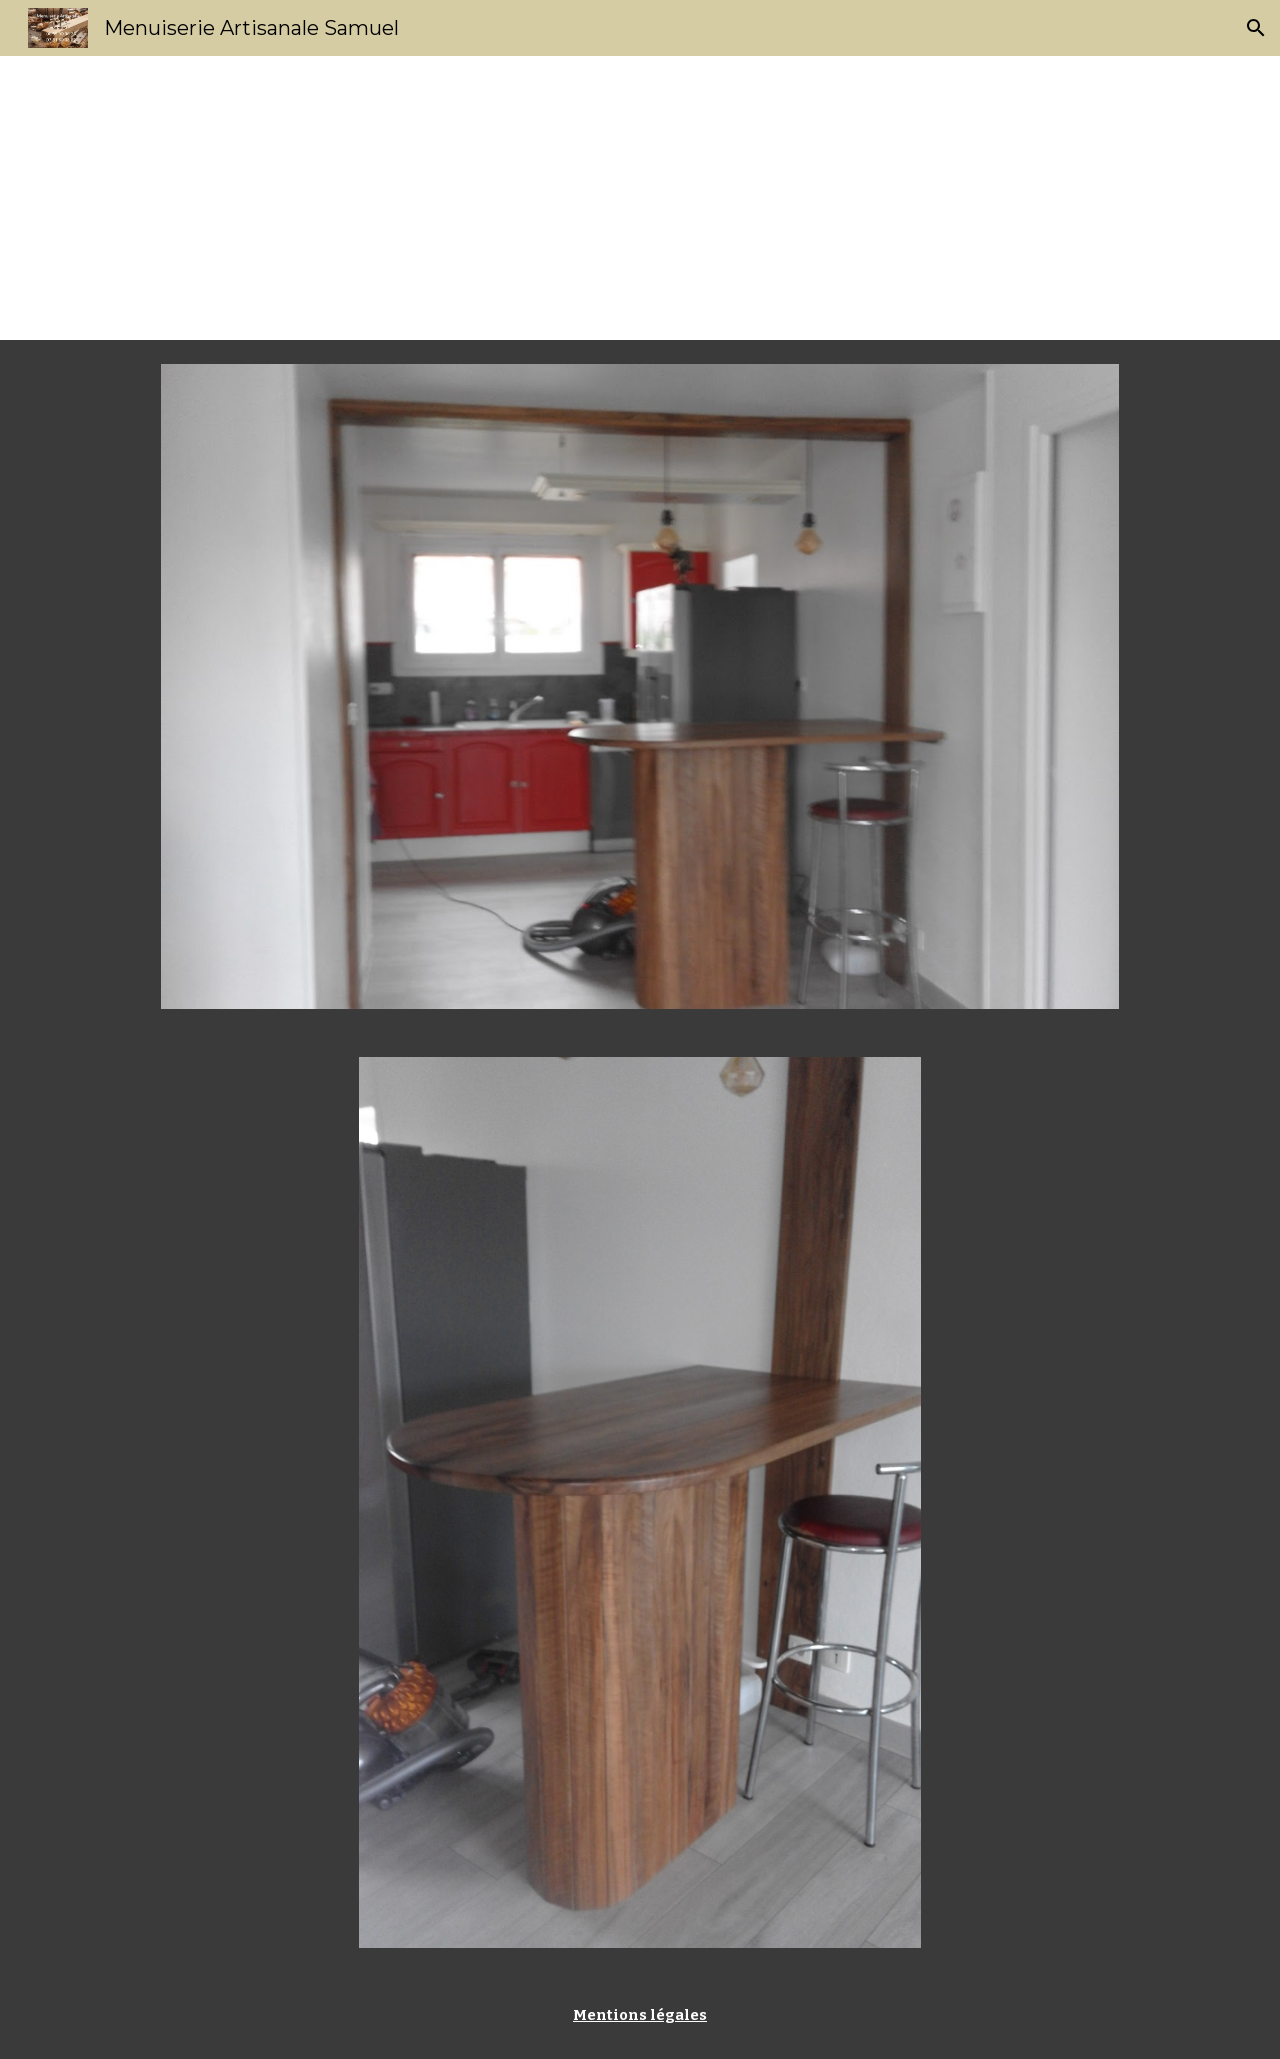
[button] (1256, 28)
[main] (640, 198)
